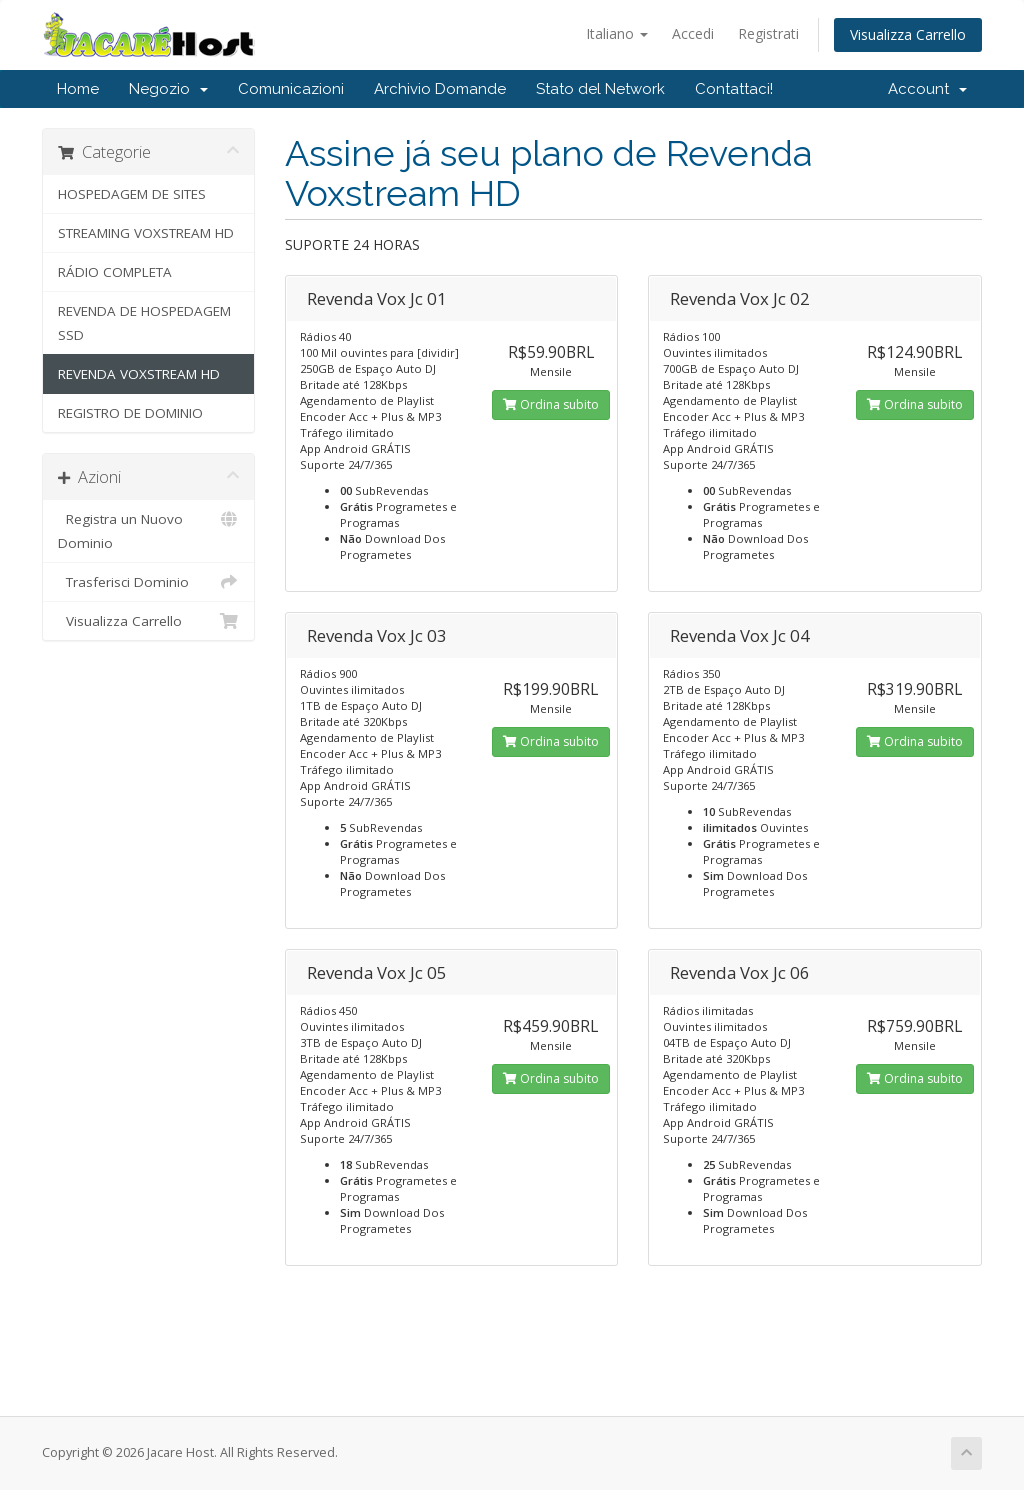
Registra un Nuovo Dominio (148, 529)
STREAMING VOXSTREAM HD (146, 233)
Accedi (693, 33)
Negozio (168, 89)
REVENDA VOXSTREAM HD (139, 374)
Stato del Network (600, 89)
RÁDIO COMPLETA (115, 272)
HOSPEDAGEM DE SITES (132, 194)
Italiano (617, 33)
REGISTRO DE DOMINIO (130, 413)
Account (927, 89)
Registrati (768, 33)
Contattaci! (734, 89)
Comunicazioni (291, 89)
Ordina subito (551, 404)
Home (78, 89)
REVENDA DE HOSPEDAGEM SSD (144, 323)
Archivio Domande (440, 89)
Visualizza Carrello (908, 34)
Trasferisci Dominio (148, 582)
